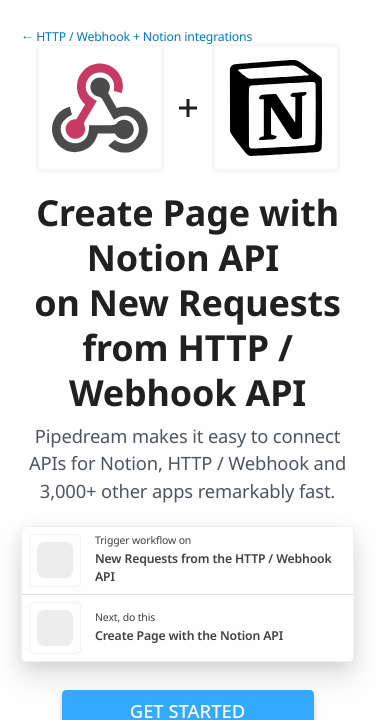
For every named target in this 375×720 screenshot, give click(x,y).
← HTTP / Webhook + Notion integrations (136, 36)
